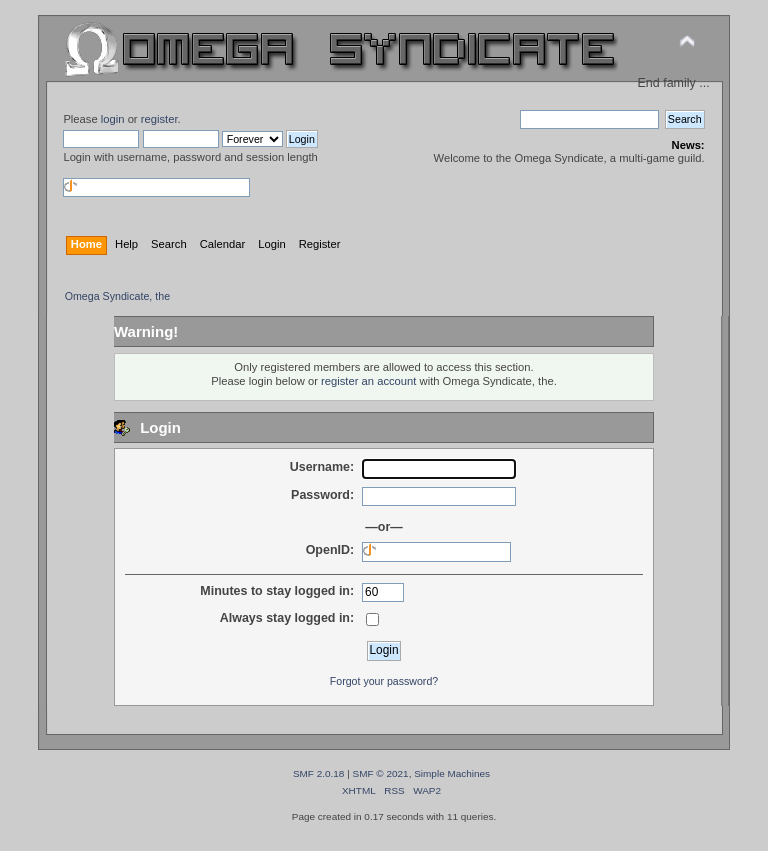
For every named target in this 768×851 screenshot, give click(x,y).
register (159, 119)
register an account (368, 381)
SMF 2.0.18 (319, 773)
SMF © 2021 (381, 773)
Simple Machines (452, 773)
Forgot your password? (384, 681)
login (113, 119)
